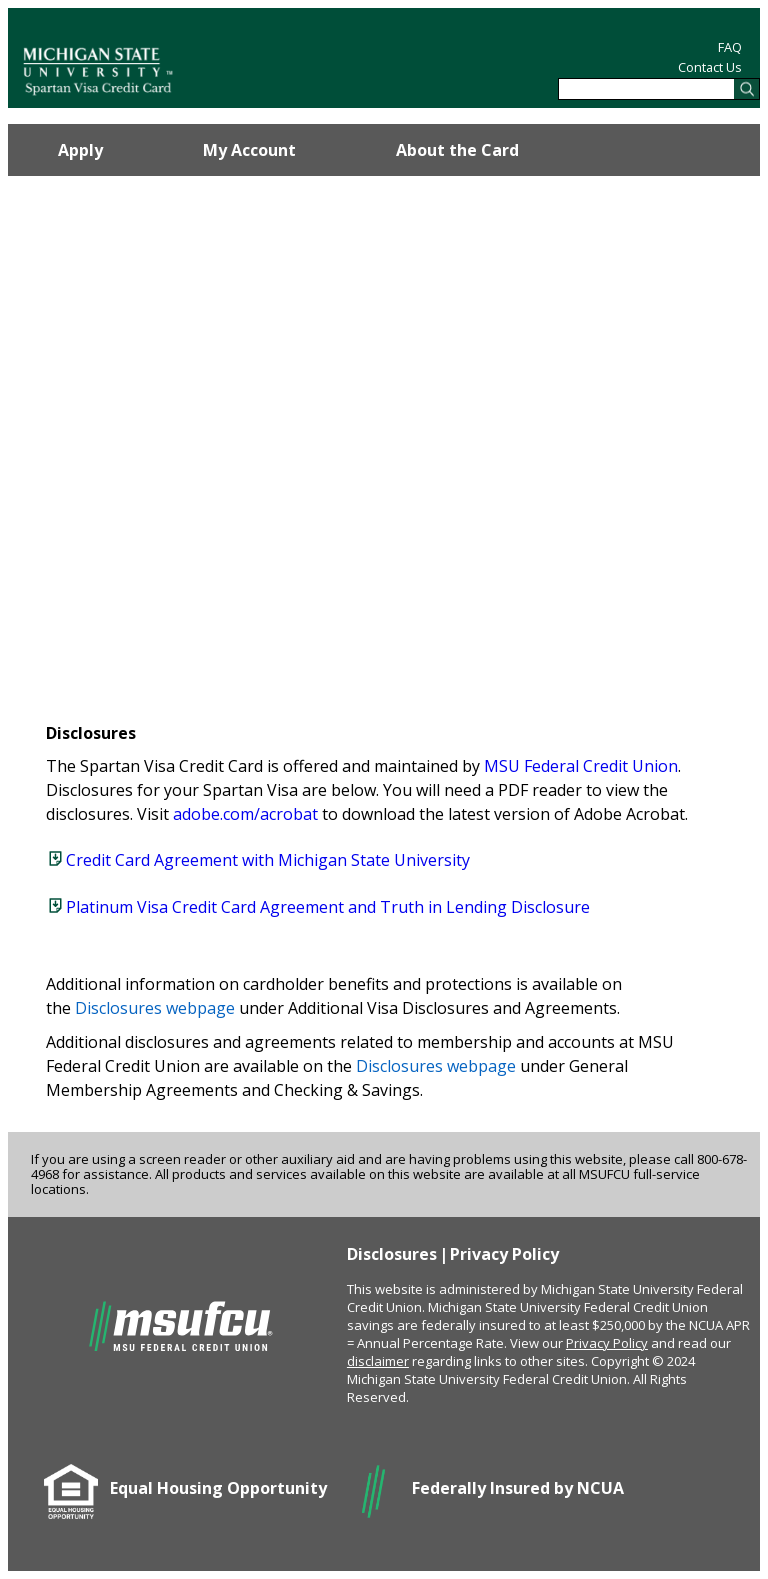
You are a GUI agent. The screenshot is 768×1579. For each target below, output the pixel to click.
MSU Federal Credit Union (581, 766)
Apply (80, 150)
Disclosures (392, 1254)
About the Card (457, 150)
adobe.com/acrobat (245, 814)
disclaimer (378, 1361)
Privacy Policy (504, 1254)
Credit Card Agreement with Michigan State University (268, 860)
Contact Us (710, 67)
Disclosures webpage (155, 1008)
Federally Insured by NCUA (518, 1488)
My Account (249, 150)
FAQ (730, 47)
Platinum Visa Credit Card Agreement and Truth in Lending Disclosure (328, 907)
